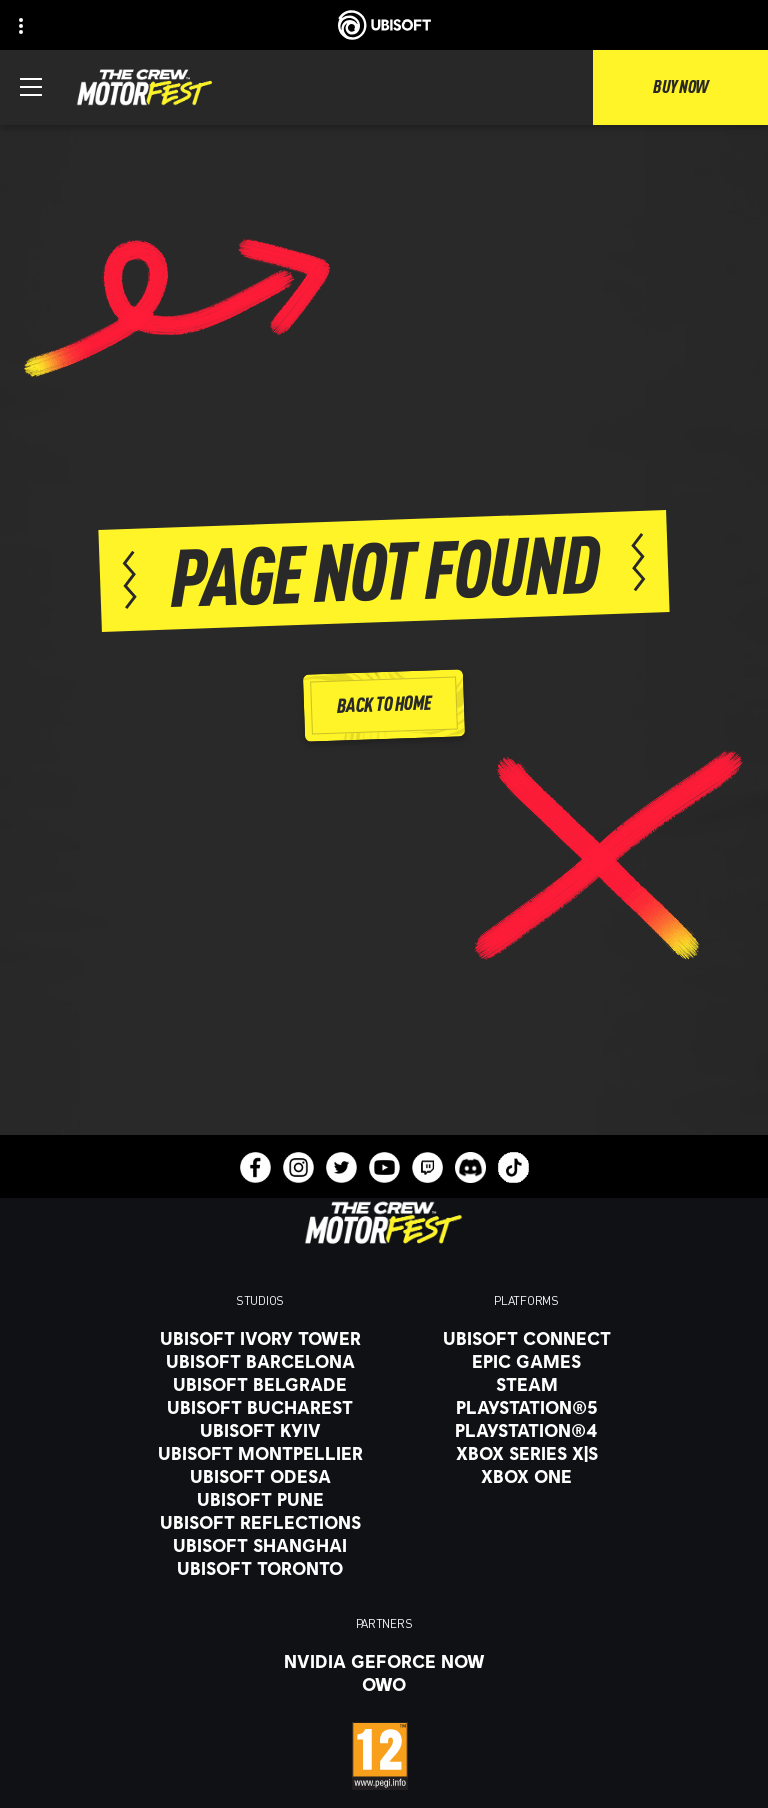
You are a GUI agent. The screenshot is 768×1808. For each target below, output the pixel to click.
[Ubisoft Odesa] (260, 1476)
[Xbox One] (527, 1476)
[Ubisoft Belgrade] (260, 1384)
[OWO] (384, 1684)
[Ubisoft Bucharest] (260, 1407)
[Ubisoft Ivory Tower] (260, 1338)
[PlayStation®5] (527, 1407)
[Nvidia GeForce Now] (384, 1661)
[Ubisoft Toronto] (260, 1568)
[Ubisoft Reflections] (260, 1522)
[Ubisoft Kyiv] (260, 1430)
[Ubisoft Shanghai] (260, 1545)
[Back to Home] (384, 706)
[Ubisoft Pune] (260, 1499)
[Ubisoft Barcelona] (260, 1361)
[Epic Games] (527, 1361)
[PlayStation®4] (527, 1430)
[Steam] (527, 1384)
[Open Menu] (31, 87)
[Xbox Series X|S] (527, 1453)
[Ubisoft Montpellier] (260, 1453)
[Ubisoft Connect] (527, 1338)
